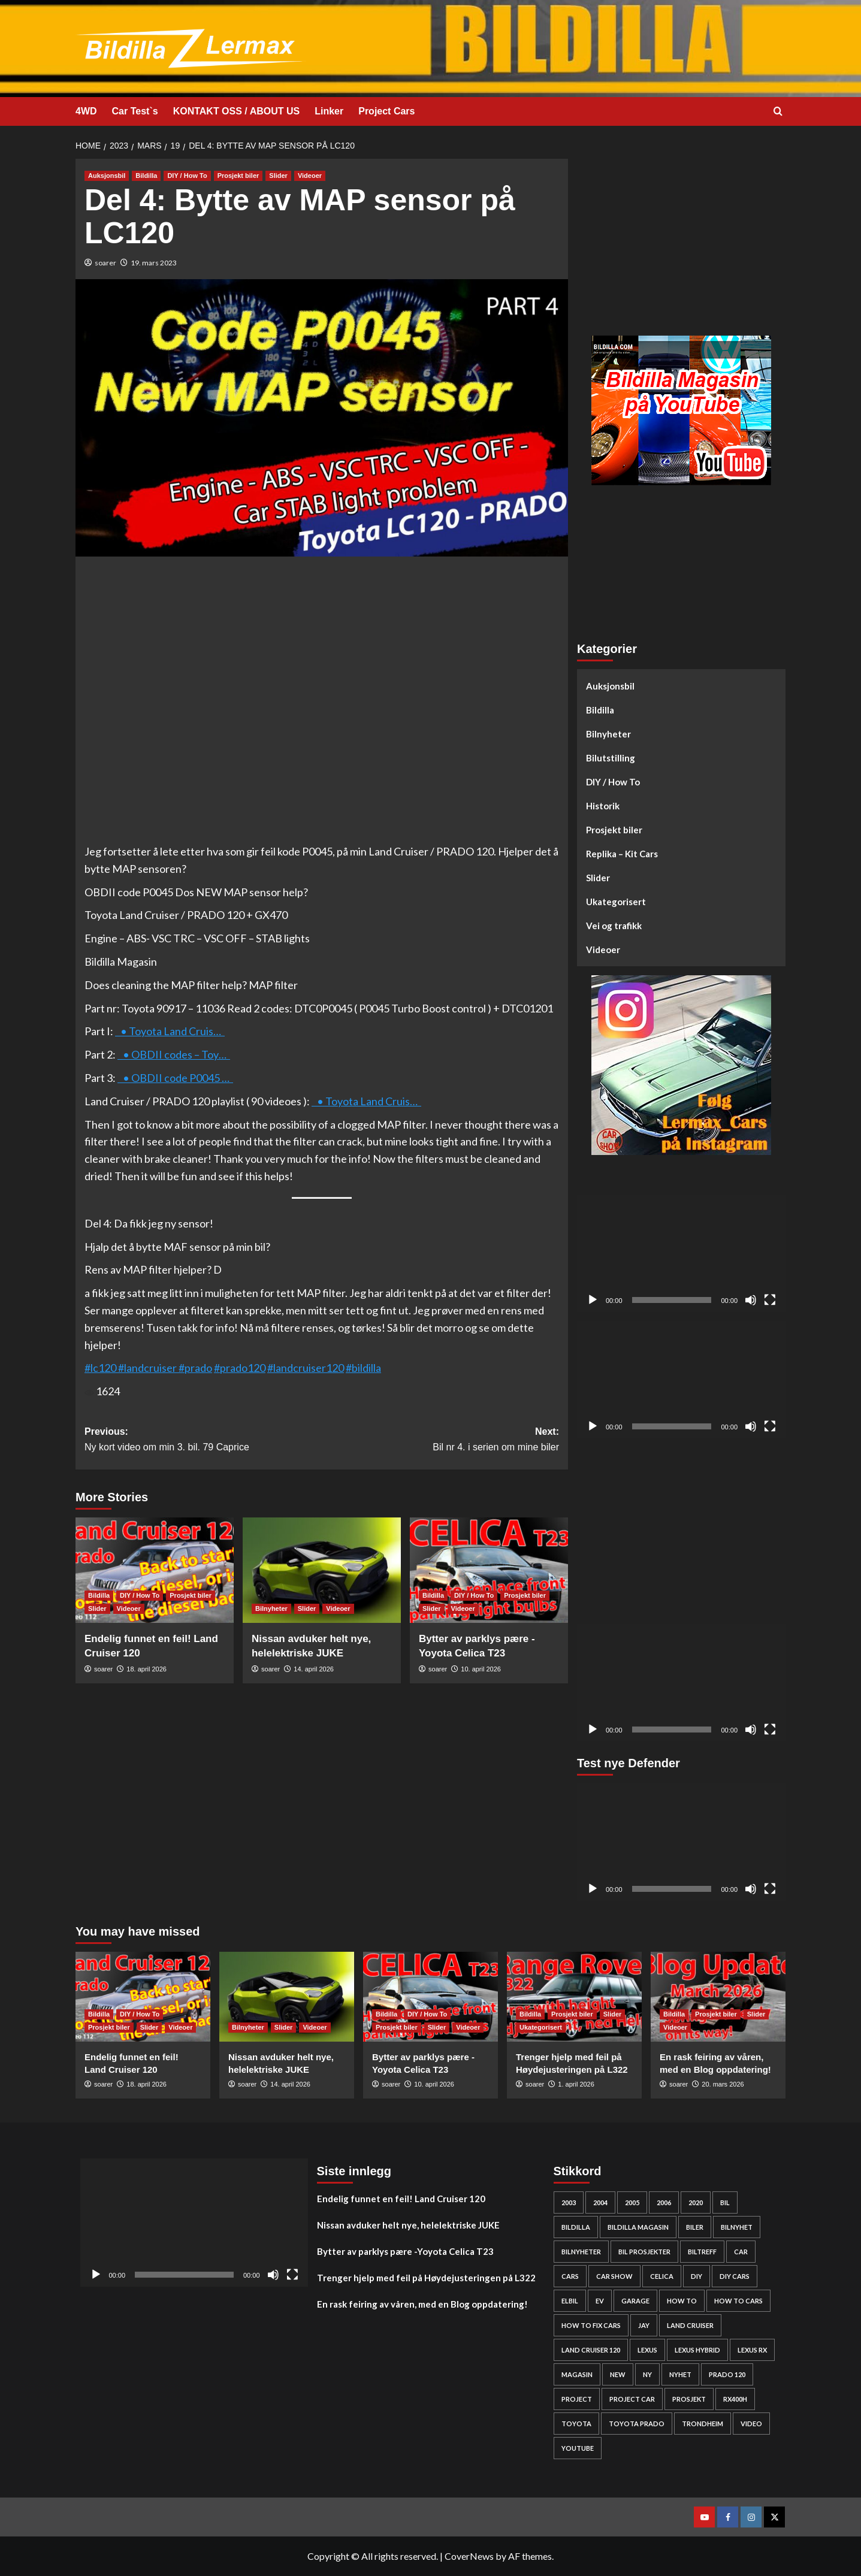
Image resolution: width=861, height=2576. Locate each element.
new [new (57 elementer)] (618, 2374)
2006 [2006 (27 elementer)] (664, 2202)
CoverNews (469, 2556)
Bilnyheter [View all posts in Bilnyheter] (271, 1608)
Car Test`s (135, 111)
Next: (440, 1440)
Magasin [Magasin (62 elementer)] (577, 2374)
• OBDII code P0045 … (175, 1077)
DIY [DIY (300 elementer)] (696, 2276)
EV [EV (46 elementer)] (600, 2301)
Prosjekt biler (614, 829)
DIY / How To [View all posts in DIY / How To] (187, 175)
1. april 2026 (576, 2084)
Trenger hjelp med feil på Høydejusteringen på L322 (426, 2277)
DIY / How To (613, 781)
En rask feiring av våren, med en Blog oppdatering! (422, 2304)
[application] (681, 1254)
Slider (598, 877)
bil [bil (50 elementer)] (725, 2202)
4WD (86, 111)
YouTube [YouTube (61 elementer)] (577, 2448)
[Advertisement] (681, 242)
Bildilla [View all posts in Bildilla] (146, 175)
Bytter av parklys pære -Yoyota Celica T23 (405, 2251)
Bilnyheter (608, 733)
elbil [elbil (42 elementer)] (569, 2301)
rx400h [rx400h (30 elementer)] (735, 2399)
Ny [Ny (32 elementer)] (647, 2374)
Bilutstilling (610, 757)
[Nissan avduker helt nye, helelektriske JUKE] (322, 1570)
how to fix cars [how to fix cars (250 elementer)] (591, 2325)
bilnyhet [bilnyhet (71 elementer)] (737, 2227)
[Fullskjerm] (770, 1300)
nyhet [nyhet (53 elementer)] (680, 2374)
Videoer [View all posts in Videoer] (310, 175)
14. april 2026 (314, 1669)
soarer (105, 262)
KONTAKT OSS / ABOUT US (236, 111)
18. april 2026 (146, 1669)
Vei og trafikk (614, 925)
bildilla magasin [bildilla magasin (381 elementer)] (638, 2227)
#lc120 (101, 1367)
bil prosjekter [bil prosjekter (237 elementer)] (644, 2251)
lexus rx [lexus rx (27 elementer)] (752, 2350)
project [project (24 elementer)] (576, 2399)
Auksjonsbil (610, 686)
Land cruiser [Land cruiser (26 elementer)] (690, 2325)
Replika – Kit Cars (622, 853)
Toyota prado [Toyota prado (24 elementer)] (636, 2423)
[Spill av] (593, 1300)
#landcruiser (147, 1367)
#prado (195, 1367)
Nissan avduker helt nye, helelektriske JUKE (408, 2225)
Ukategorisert (616, 901)
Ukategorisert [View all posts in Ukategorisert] (540, 2027)
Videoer (603, 949)
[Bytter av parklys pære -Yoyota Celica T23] (489, 1570)
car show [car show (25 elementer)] (614, 2276)
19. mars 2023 (154, 262)
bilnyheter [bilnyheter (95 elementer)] (581, 2251)
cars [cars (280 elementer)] (570, 2276)
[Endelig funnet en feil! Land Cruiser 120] (154, 1570)
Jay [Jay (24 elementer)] (643, 2325)
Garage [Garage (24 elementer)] (635, 2301)
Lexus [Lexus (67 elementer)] (647, 2350)
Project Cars (386, 111)
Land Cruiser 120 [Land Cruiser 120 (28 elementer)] (590, 2350)
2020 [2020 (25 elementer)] (695, 2202)
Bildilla (600, 710)
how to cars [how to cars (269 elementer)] (738, 2301)
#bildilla (363, 1367)
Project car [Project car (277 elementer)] (632, 2399)
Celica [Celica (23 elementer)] (661, 2276)
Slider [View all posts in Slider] (278, 175)
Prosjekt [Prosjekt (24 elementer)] (689, 2399)
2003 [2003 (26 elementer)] (568, 2202)
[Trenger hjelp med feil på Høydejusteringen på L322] (574, 1997)
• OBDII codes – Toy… (173, 1054)
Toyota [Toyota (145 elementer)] (576, 2423)
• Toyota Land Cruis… (170, 1031)
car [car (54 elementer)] (741, 2251)
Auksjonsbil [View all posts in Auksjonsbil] (106, 175)
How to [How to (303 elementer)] (682, 2301)
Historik (603, 805)
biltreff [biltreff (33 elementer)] (702, 2251)
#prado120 (239, 1367)
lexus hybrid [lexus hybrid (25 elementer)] (697, 2350)
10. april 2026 (481, 1669)
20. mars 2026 (723, 2084)
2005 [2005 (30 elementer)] (632, 2202)
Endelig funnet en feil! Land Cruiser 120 (401, 2198)
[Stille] (751, 1300)
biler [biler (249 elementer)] (694, 2227)
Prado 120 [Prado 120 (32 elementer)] (727, 2374)
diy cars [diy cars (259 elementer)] (735, 2276)
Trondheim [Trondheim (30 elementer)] (702, 2423)
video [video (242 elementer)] (751, 2423)
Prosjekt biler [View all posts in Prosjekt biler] (238, 175)
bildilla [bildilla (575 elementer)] (575, 2227)
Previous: (203, 1440)
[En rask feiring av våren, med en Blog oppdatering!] (718, 1997)
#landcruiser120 (305, 1367)
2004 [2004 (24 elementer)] (600, 2202)
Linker (329, 111)
